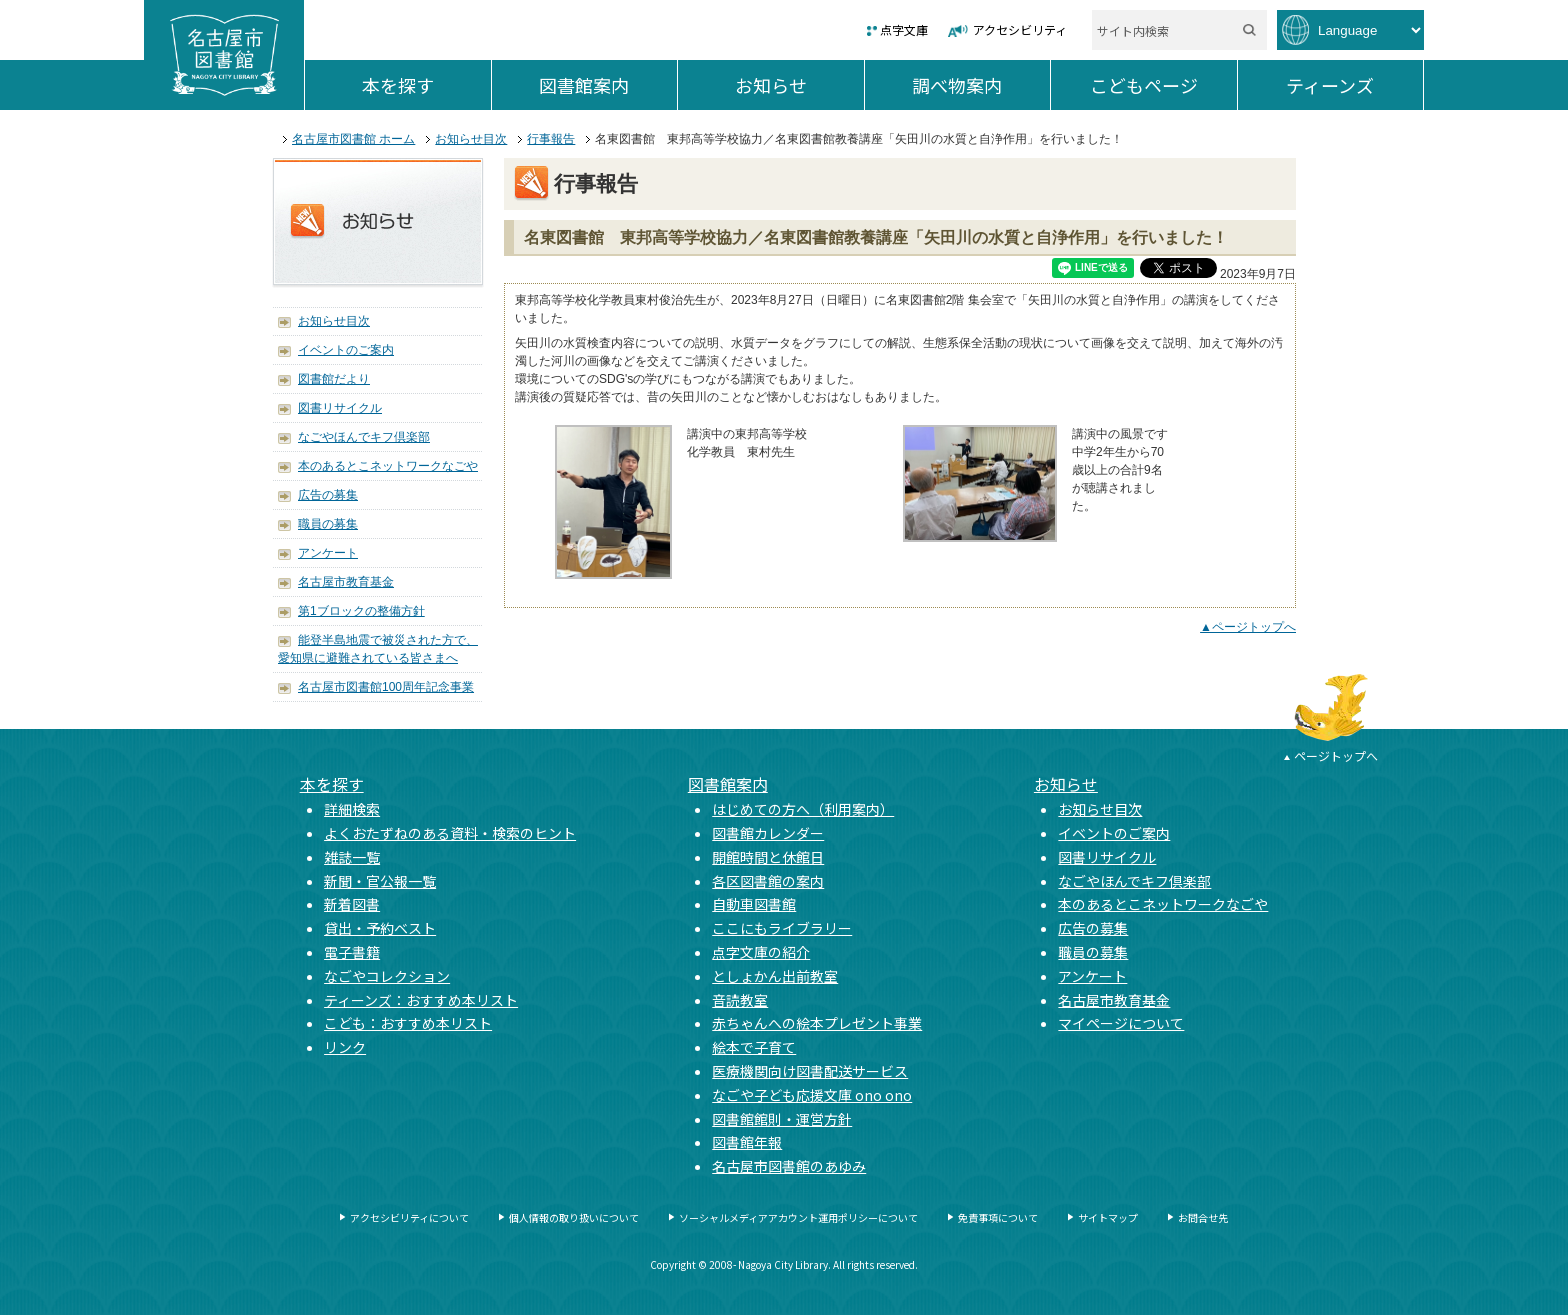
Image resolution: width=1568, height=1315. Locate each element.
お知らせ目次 (471, 139)
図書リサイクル (340, 408)
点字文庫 (904, 29)
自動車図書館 (754, 904)
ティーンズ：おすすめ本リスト (421, 1000)
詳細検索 (352, 809)
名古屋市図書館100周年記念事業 (386, 687)
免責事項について (998, 1217)
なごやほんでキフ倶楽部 (364, 437)
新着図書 (352, 904)
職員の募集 (328, 524)
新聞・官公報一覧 (380, 881)
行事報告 (551, 139)
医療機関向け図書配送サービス (810, 1071)
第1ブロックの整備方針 (361, 611)
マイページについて (1121, 1023)
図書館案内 (608, 85)
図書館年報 (747, 1142)
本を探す (426, 85)
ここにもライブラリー (782, 928)
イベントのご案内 (346, 350)
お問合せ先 (1203, 1217)
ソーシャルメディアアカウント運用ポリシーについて (798, 1217)
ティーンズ (1354, 85)
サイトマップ (1108, 1217)
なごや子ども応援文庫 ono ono (812, 1095)
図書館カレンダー (768, 833)
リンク (345, 1047)
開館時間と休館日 (768, 857)
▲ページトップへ (1248, 627)
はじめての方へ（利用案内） (803, 809)
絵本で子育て (754, 1047)
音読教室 (740, 1000)
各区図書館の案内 (768, 881)
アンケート (328, 553)
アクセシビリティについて (409, 1217)
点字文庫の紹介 (761, 952)
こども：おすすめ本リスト (408, 1023)
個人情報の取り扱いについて (574, 1217)
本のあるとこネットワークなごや (388, 466)
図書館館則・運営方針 (782, 1119)
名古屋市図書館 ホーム (353, 139)
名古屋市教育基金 (346, 582)
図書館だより (334, 379)
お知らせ (799, 85)
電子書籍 (352, 952)
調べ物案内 (981, 85)
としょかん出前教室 (775, 976)
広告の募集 (328, 495)
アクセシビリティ (1020, 29)
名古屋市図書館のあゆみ (789, 1166)
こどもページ (1163, 85)
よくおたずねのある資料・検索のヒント (450, 833)
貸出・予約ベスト (380, 928)
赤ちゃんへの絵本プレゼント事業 (817, 1023)
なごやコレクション (387, 976)
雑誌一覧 (352, 857)
